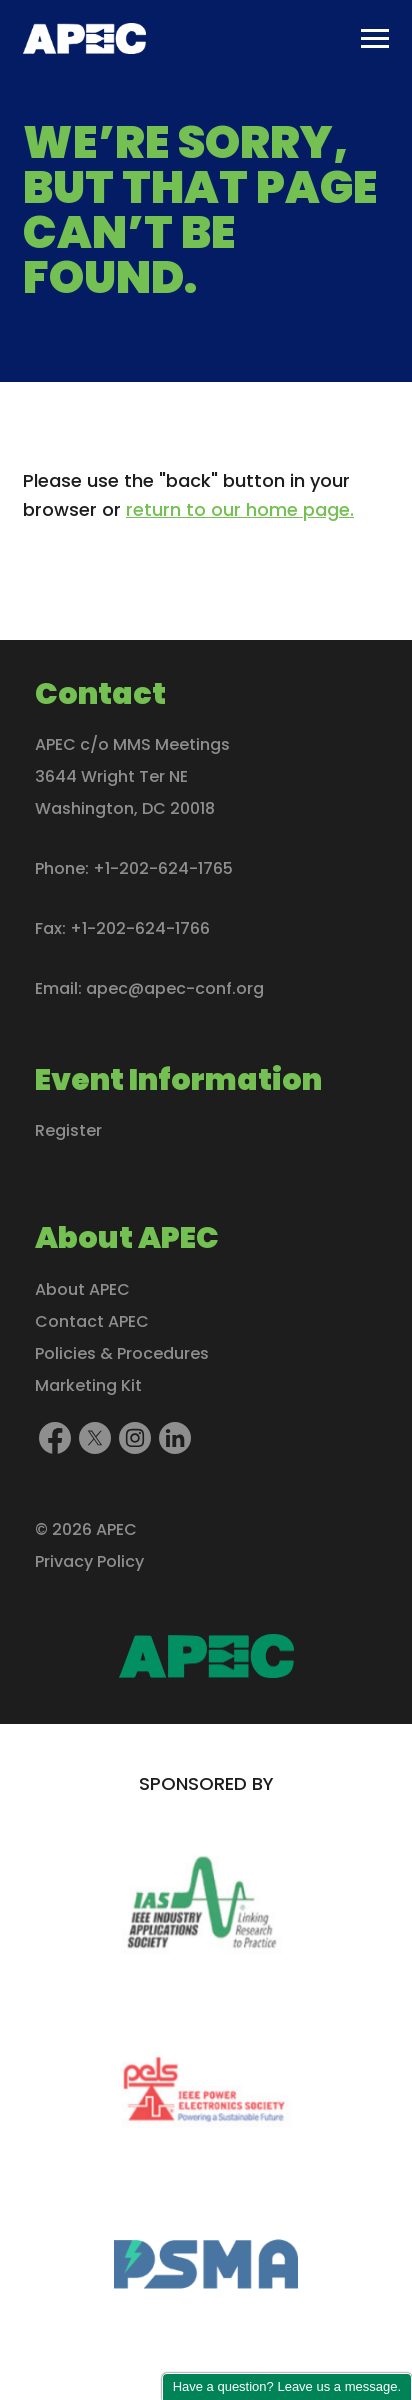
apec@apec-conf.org (175, 988)
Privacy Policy (89, 1560)
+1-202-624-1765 (163, 868)
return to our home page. (240, 509)
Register (68, 1130)
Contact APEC (92, 1320)
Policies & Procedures (122, 1352)
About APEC (82, 1288)
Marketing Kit (88, 1384)
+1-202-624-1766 (140, 928)
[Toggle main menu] (375, 39)
